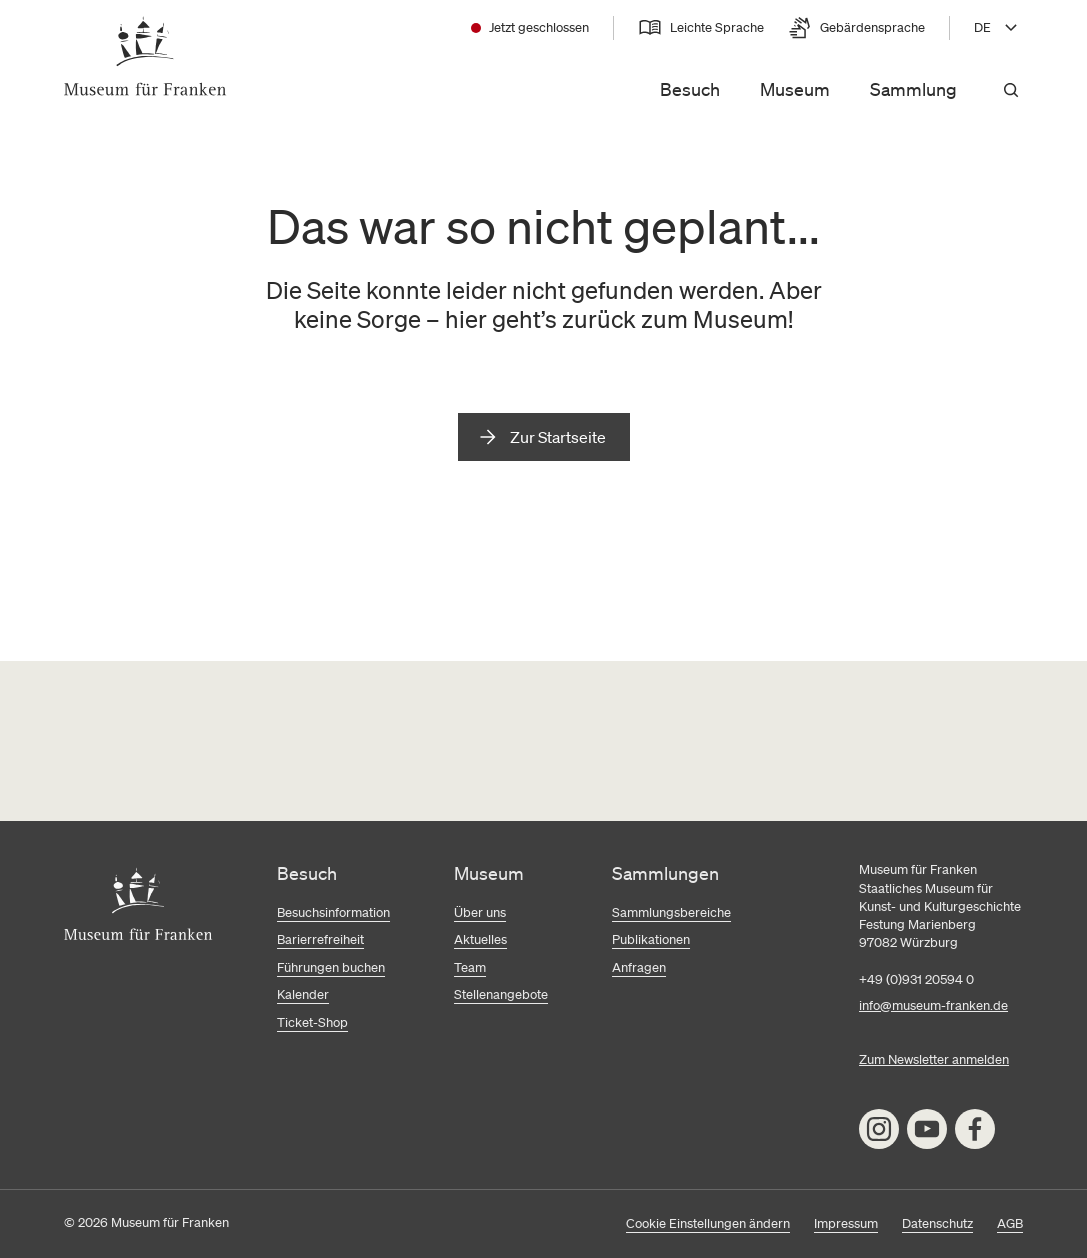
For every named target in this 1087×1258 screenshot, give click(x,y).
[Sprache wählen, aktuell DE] (998, 28)
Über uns (480, 912)
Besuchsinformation (333, 912)
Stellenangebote (501, 994)
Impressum (846, 1223)
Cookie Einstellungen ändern (708, 1223)
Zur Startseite (558, 437)
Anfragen (639, 967)
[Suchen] (1011, 90)
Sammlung (913, 89)
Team (470, 967)
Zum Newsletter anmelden (934, 1059)
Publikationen (651, 939)
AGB (1010, 1223)
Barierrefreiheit (320, 939)
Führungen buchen (331, 967)
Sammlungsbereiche (671, 912)
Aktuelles (480, 939)
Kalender (303, 994)
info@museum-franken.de (933, 1005)
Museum (795, 89)
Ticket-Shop (312, 1022)
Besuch (690, 89)
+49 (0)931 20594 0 (916, 979)
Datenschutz (937, 1223)
